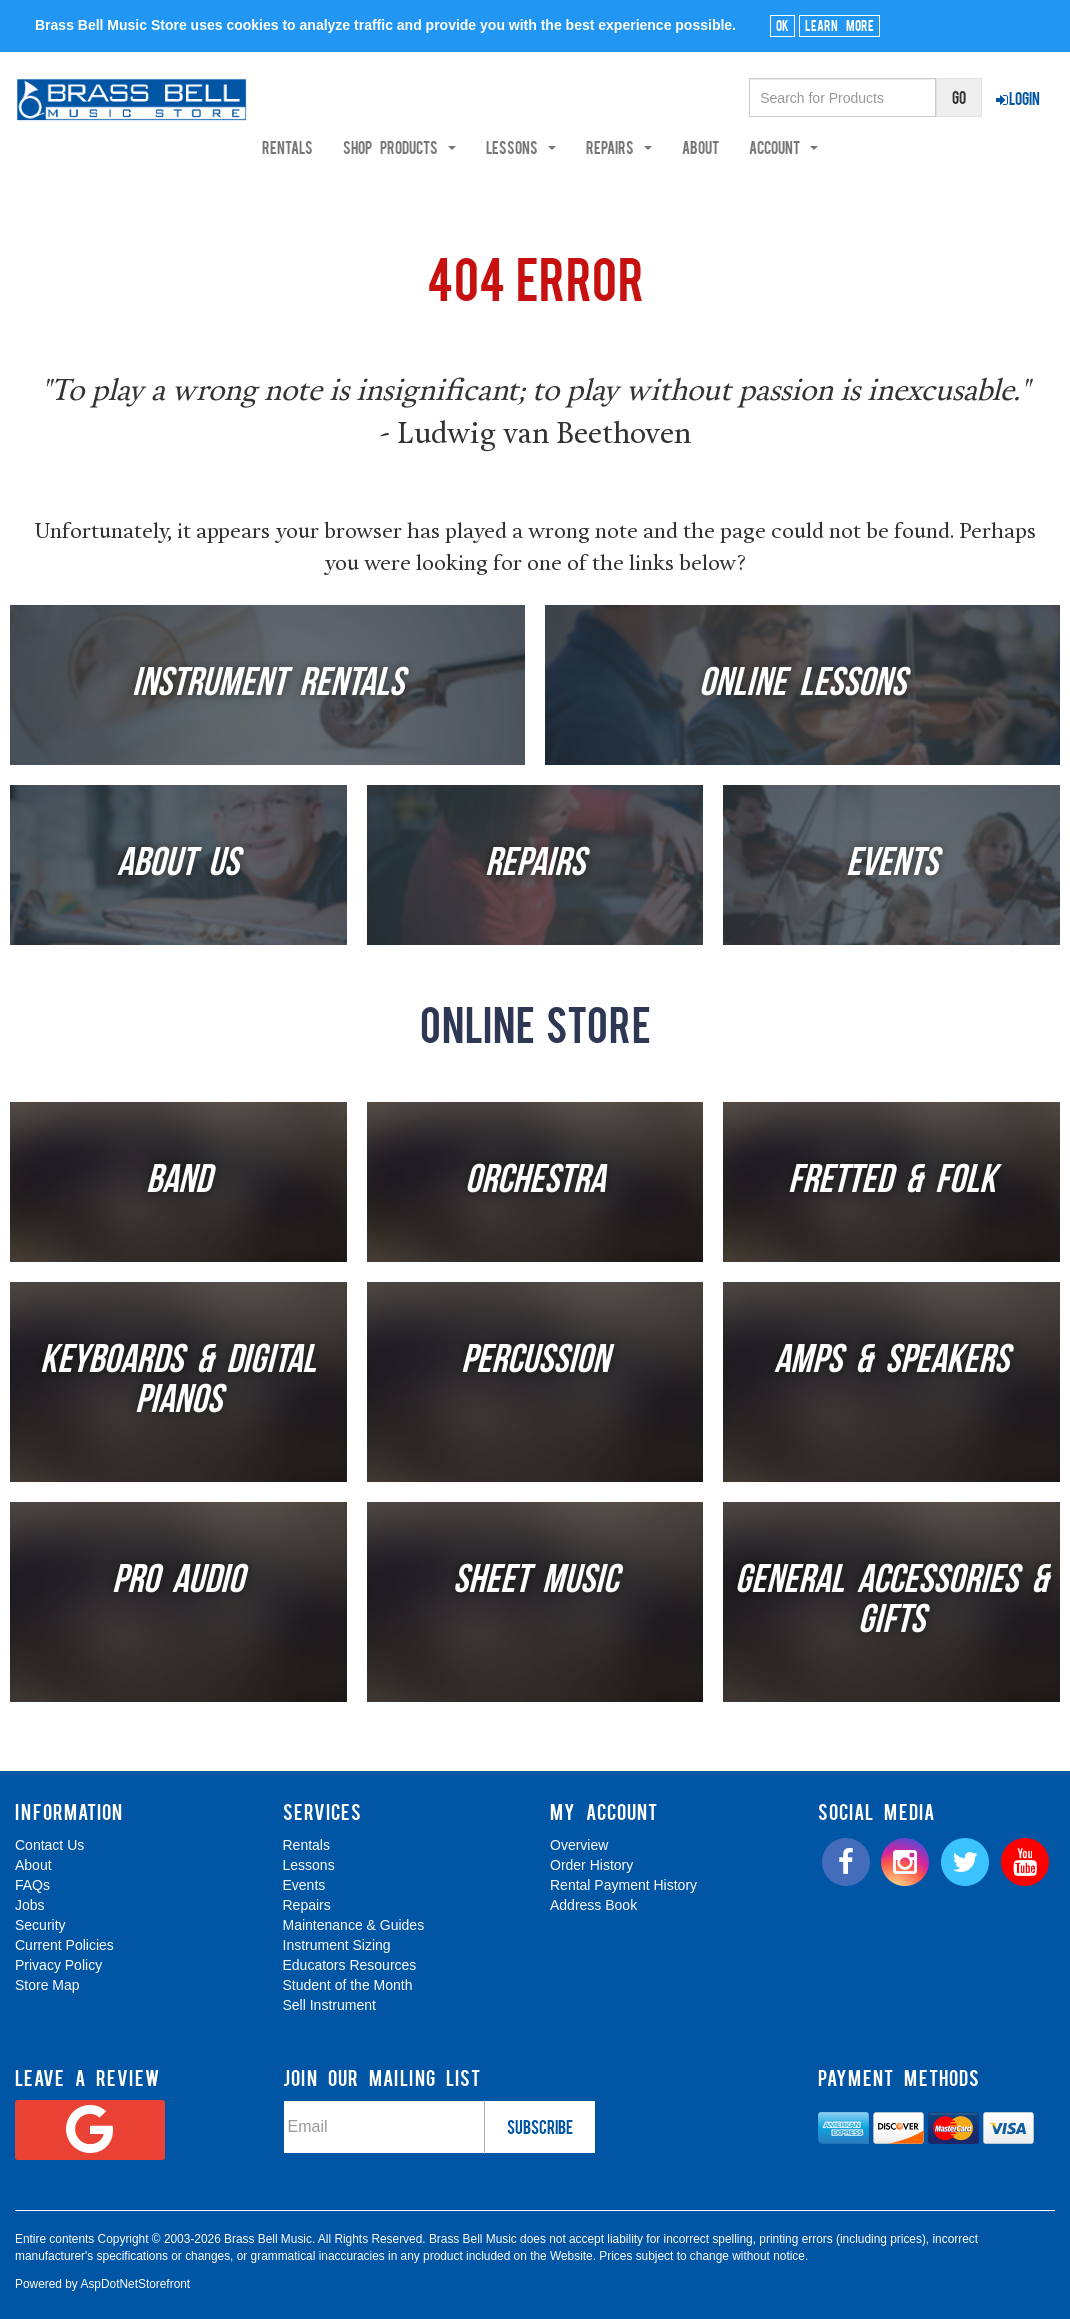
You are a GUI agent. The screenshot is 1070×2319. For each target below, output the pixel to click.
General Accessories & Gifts (891, 1602)
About (758, 147)
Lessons (309, 1865)
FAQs (32, 1885)
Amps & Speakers (891, 1362)
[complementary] (911, 2209)
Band (178, 1182)
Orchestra (535, 1182)
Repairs (535, 865)
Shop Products (457, 147)
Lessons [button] (579, 147)
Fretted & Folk (892, 1182)
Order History (591, 1865)
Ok (782, 25)
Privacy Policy (58, 1965)
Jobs (30, 1905)
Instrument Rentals (268, 685)
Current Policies (64, 1945)
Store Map (47, 1985)
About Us (178, 865)
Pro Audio (178, 1582)
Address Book (593, 1905)
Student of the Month (348, 1985)
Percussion (535, 1362)
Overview (579, 1845)
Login (1018, 98)
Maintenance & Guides (354, 1925)
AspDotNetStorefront (135, 2284)
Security (40, 1925)
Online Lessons (802, 685)
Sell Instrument (329, 2005)
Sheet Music (535, 1582)
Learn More (839, 25)
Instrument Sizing (337, 1945)
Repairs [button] (677, 147)
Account (841, 147)
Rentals (345, 147)
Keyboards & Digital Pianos (178, 1382)
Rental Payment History (623, 1885)
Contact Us (49, 1845)
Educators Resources (350, 1965)
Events (892, 865)
